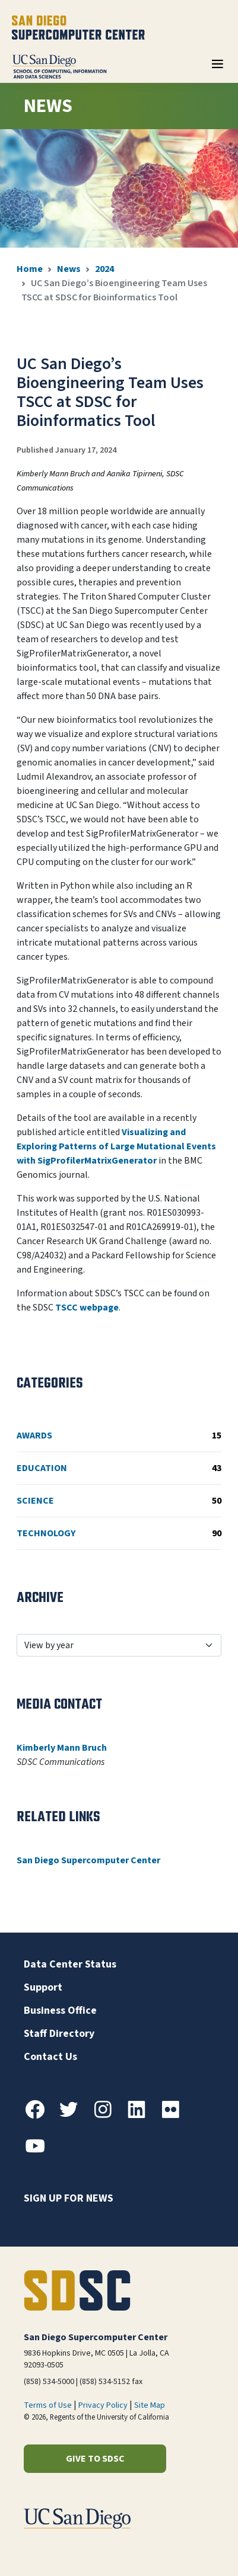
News (69, 268)
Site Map (149, 2405)
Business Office (60, 2010)
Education (119, 1468)
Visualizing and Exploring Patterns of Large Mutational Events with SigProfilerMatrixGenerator (116, 1146)
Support (43, 1987)
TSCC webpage (87, 1307)
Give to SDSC (95, 2458)
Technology (119, 1533)
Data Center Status (70, 1964)
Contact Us (50, 2056)
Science (119, 1501)
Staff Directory (59, 2033)
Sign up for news (68, 2198)
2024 (104, 268)
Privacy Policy (103, 2405)
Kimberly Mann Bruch (62, 1747)
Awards (119, 1435)
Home (30, 268)
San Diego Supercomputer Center (88, 1860)
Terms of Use (48, 2405)
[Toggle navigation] (217, 68)
